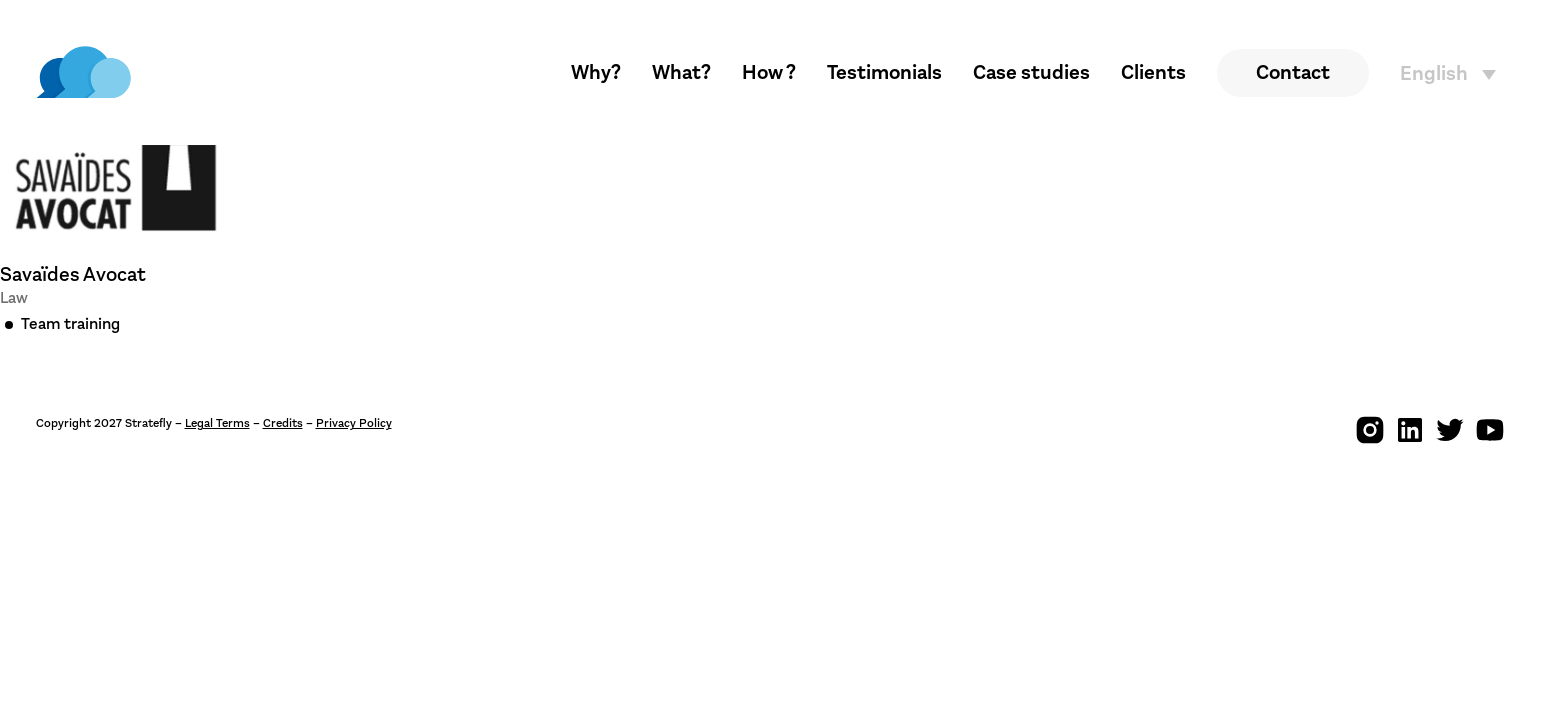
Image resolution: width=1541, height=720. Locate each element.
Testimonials (884, 72)
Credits (283, 423)
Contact (1293, 72)
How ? (769, 72)
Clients (1153, 72)
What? (681, 72)
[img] (83, 72)
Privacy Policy (354, 423)
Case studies (1031, 72)
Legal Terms (217, 423)
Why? (596, 72)
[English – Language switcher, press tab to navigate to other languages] (1453, 73)
